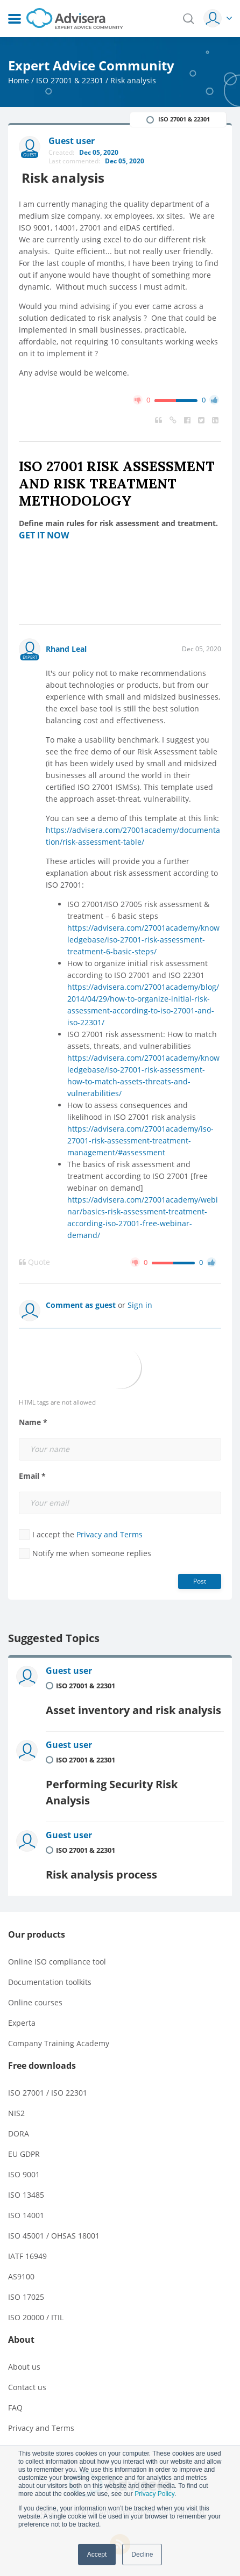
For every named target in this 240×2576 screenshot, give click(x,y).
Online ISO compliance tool (57, 1961)
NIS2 (16, 2113)
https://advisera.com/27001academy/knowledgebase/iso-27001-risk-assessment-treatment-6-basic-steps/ (143, 939)
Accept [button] (97, 2554)
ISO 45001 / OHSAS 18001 (54, 2235)
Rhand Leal (66, 649)
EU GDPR (24, 2154)
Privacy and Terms (109, 1534)
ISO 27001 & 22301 (69, 80)
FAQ (15, 2407)
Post (199, 1581)
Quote (34, 1262)
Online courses (35, 2002)
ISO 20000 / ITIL (35, 2317)
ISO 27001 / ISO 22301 (47, 2093)
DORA (18, 2133)
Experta (22, 2023)
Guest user (69, 1670)
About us (24, 2367)
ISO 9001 (24, 2174)
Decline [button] (142, 2554)
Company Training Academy (58, 2043)
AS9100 (21, 2276)
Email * (32, 1476)
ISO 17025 (26, 2297)
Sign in (140, 1305)
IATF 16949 (27, 2256)
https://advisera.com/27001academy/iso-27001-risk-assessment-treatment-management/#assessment (140, 1140)
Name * (33, 1422)
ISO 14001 (26, 2215)
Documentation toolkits (49, 1982)
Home (18, 80)
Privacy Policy (154, 2494)
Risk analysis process (101, 1874)
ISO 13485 (26, 2195)
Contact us (27, 2387)
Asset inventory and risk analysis (133, 1710)
